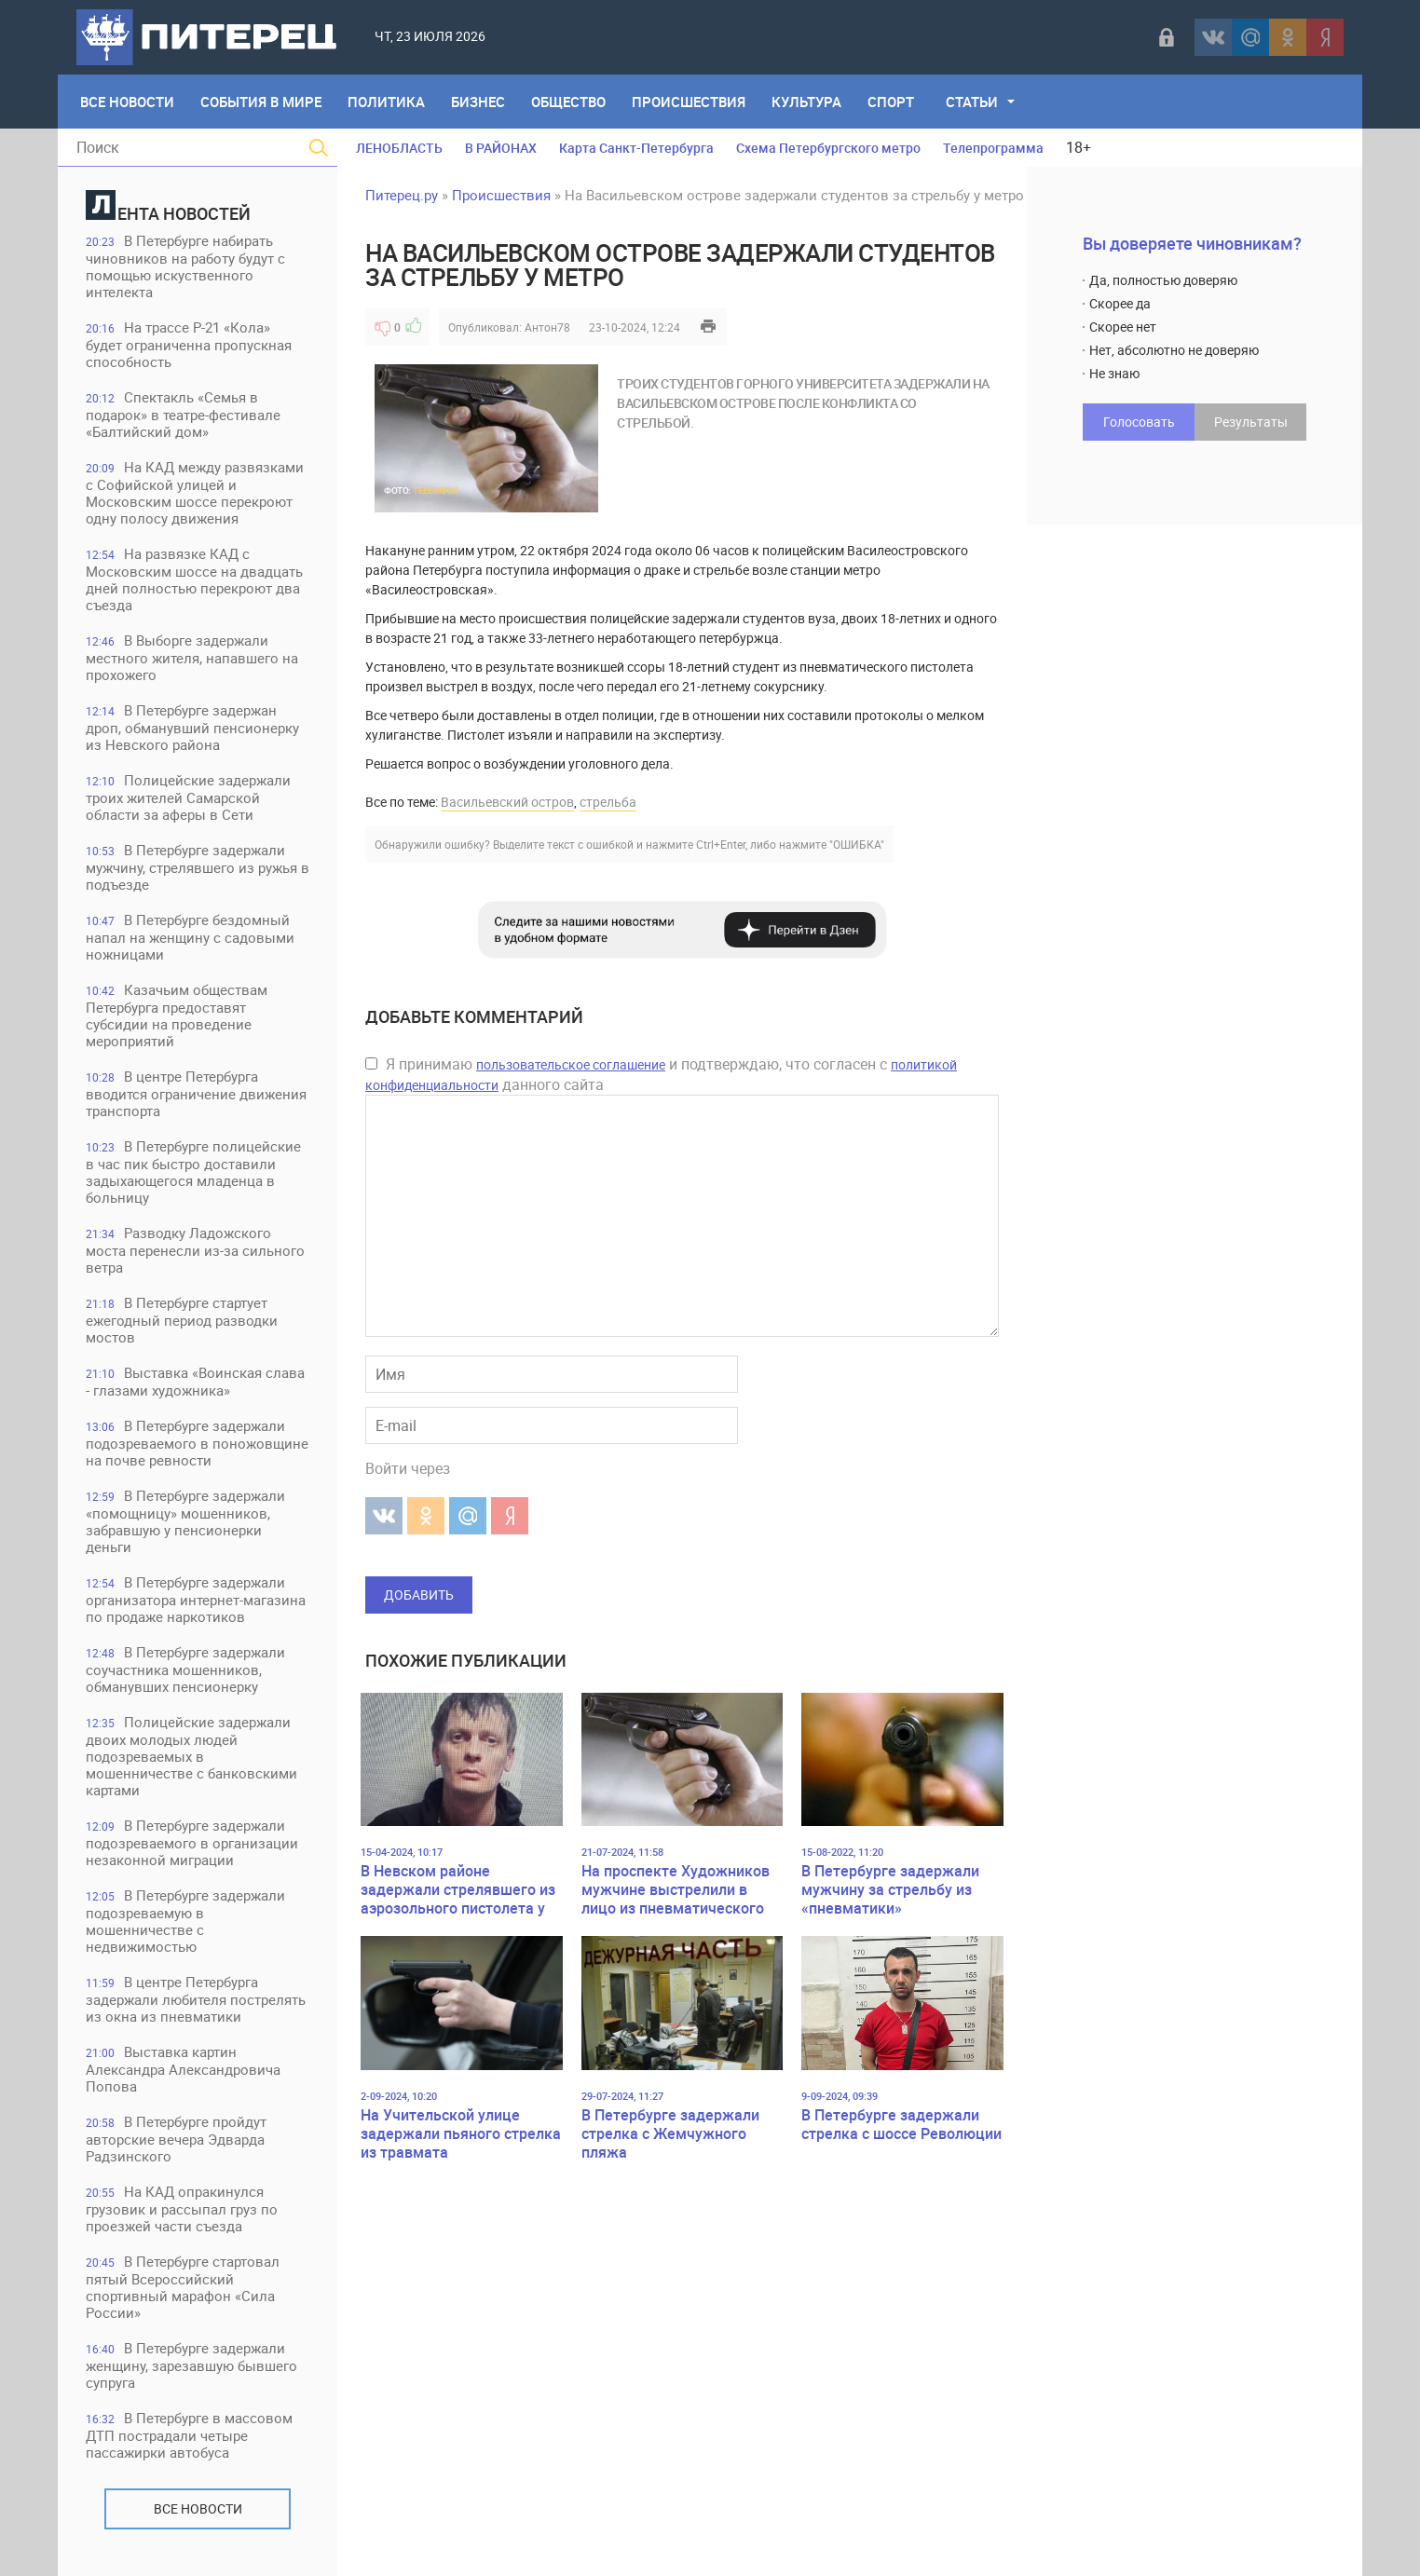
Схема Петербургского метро (828, 148)
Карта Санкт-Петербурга (636, 148)
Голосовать (1139, 421)
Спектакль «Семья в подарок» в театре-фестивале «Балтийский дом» (183, 414)
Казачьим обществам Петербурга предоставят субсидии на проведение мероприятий (176, 1015)
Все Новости (127, 101)
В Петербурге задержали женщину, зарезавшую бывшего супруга (191, 2365)
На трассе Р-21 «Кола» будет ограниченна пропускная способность (189, 344)
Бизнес (478, 101)
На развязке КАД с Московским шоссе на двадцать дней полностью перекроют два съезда (194, 579)
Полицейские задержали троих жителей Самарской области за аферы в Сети (188, 797)
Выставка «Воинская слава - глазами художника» (195, 1381)
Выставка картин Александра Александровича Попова (183, 2068)
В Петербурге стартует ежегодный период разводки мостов (182, 1319)
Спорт (890, 101)
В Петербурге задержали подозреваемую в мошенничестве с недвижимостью (185, 1921)
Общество (568, 101)
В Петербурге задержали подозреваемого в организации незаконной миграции (192, 1842)
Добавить (419, 1594)
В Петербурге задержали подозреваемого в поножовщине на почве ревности (197, 1442)
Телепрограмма (993, 148)
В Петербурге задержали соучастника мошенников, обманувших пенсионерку (185, 1669)
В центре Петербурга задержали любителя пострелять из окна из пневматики (196, 1998)
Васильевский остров (507, 802)
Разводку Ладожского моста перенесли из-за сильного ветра (195, 1249)
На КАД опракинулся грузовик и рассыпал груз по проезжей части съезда (182, 2208)
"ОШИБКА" (856, 844)
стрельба (608, 802)
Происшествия (688, 101)
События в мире (260, 101)
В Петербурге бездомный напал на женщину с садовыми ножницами (190, 936)
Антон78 (547, 327)
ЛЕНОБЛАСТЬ (399, 148)
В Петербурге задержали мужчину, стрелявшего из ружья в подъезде (197, 866)
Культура (806, 101)
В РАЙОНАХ (501, 148)
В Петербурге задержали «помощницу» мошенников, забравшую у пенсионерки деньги (185, 1521)
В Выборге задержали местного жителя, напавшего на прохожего (192, 657)
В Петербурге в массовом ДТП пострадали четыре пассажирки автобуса (189, 2434)
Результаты (1251, 421)
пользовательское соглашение (570, 1064)
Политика (386, 101)
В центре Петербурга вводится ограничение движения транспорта (196, 1093)
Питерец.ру (401, 194)
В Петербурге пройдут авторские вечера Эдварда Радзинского (176, 2138)
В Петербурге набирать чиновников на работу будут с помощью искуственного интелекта (185, 266)
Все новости (198, 2508)
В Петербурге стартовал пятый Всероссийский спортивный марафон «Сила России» (183, 2287)
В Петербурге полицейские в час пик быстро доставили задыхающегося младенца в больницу (193, 1171)
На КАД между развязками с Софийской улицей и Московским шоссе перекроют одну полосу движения (195, 492)
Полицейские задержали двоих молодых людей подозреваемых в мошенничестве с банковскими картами (191, 1755)
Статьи (972, 101)
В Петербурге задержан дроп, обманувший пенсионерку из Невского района (192, 727)
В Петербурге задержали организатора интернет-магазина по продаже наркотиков (196, 1599)
